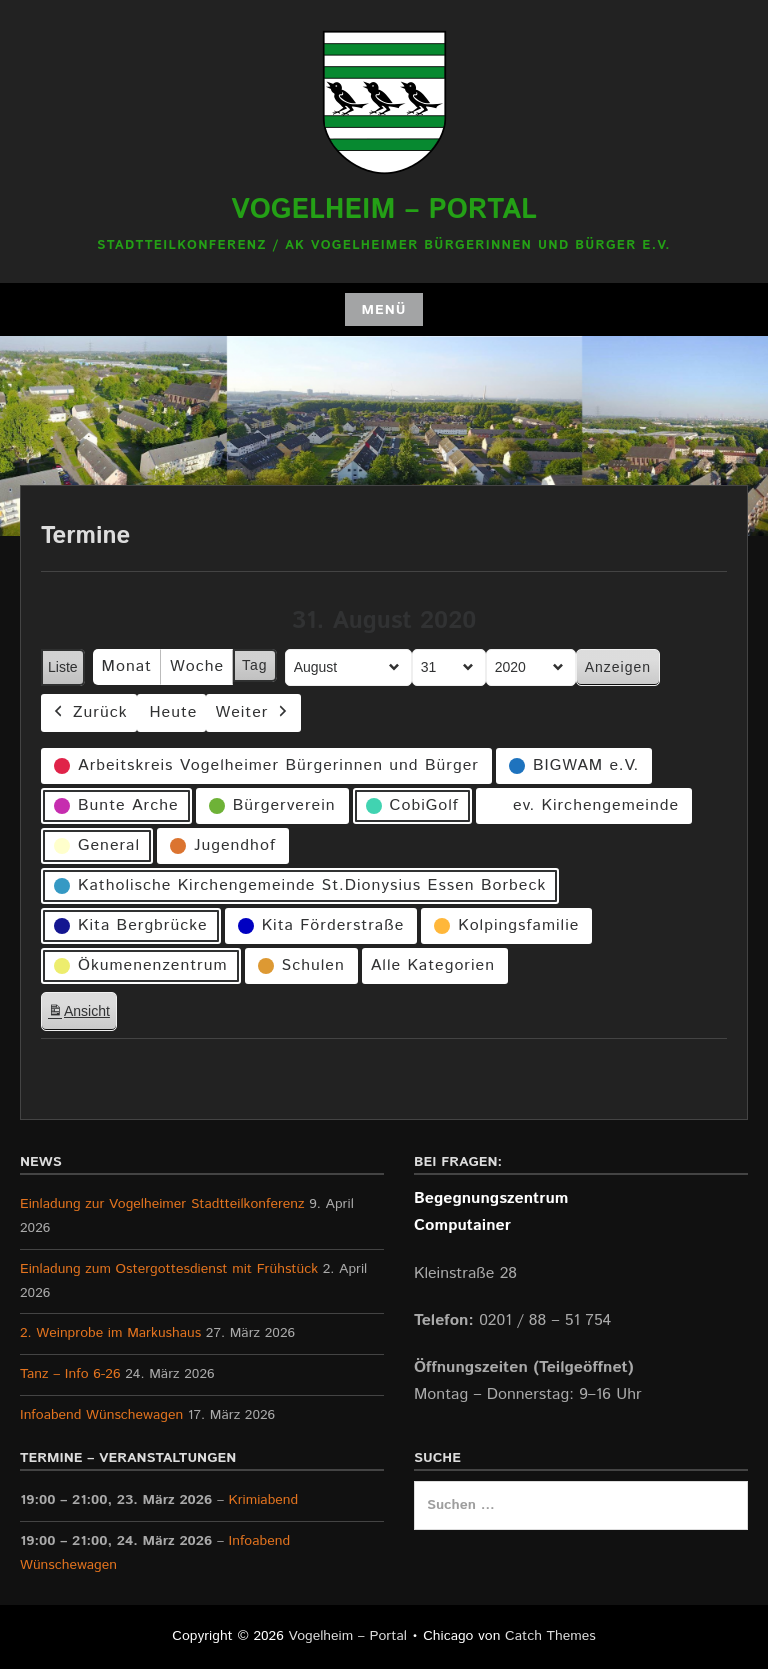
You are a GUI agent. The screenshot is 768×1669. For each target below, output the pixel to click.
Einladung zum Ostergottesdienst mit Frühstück (169, 1269)
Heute (174, 712)
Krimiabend (264, 1500)
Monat (127, 666)
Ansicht (82, 1014)
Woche (197, 666)
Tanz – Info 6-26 (70, 1374)
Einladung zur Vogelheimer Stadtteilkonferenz (162, 1204)
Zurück (89, 712)
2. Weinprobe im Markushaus (110, 1333)
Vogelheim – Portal (384, 210)
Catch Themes (550, 1636)
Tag (255, 665)
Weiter (253, 712)
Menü (383, 310)
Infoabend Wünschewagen (101, 1415)
